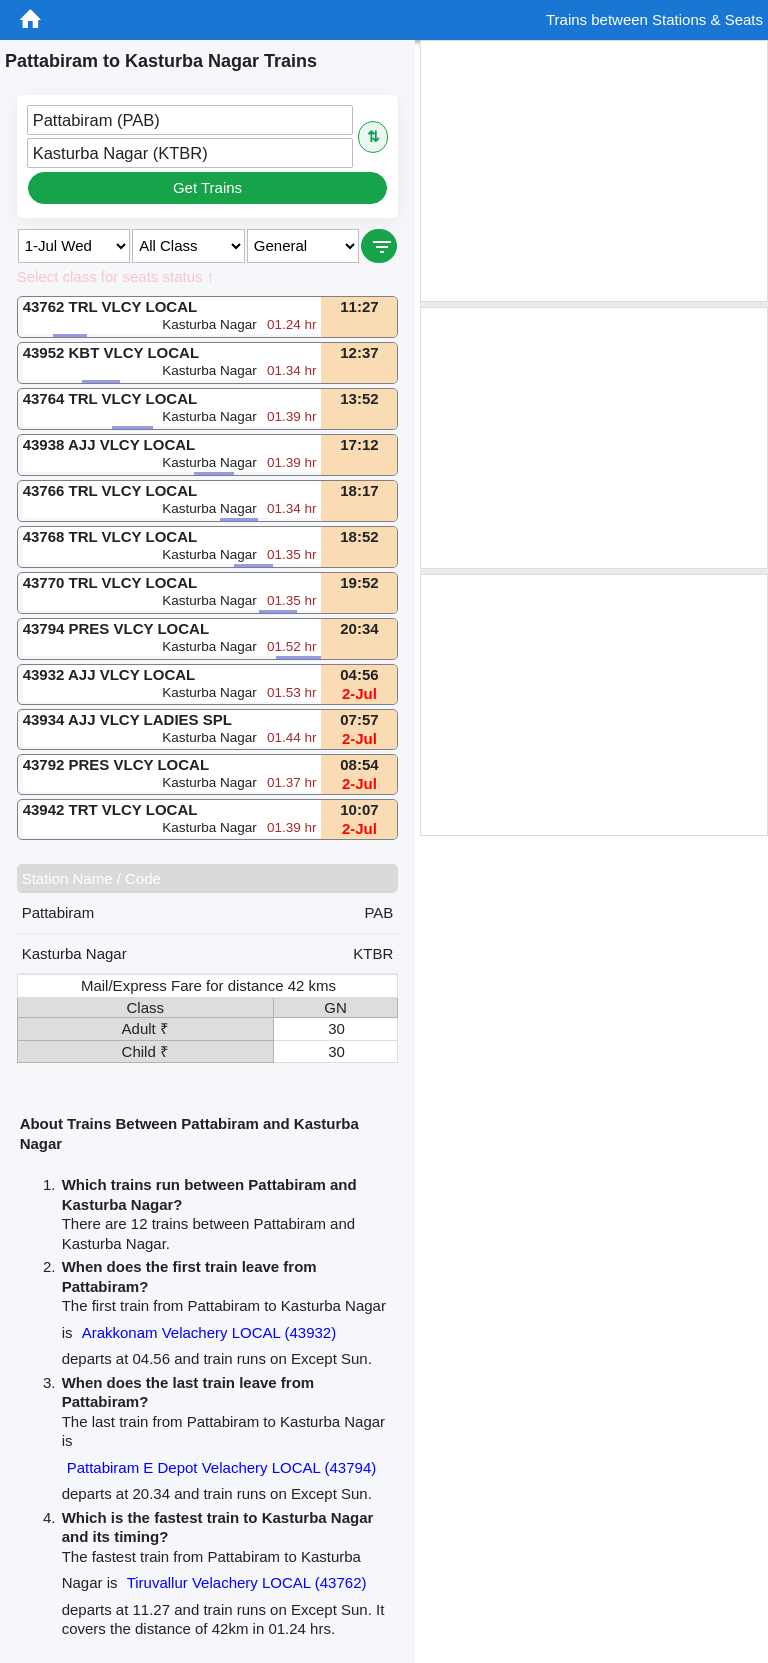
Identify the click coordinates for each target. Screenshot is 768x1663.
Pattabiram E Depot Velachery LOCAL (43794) (222, 1467)
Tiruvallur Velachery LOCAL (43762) (247, 1582)
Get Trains (207, 187)
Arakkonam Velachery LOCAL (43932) (209, 1332)
